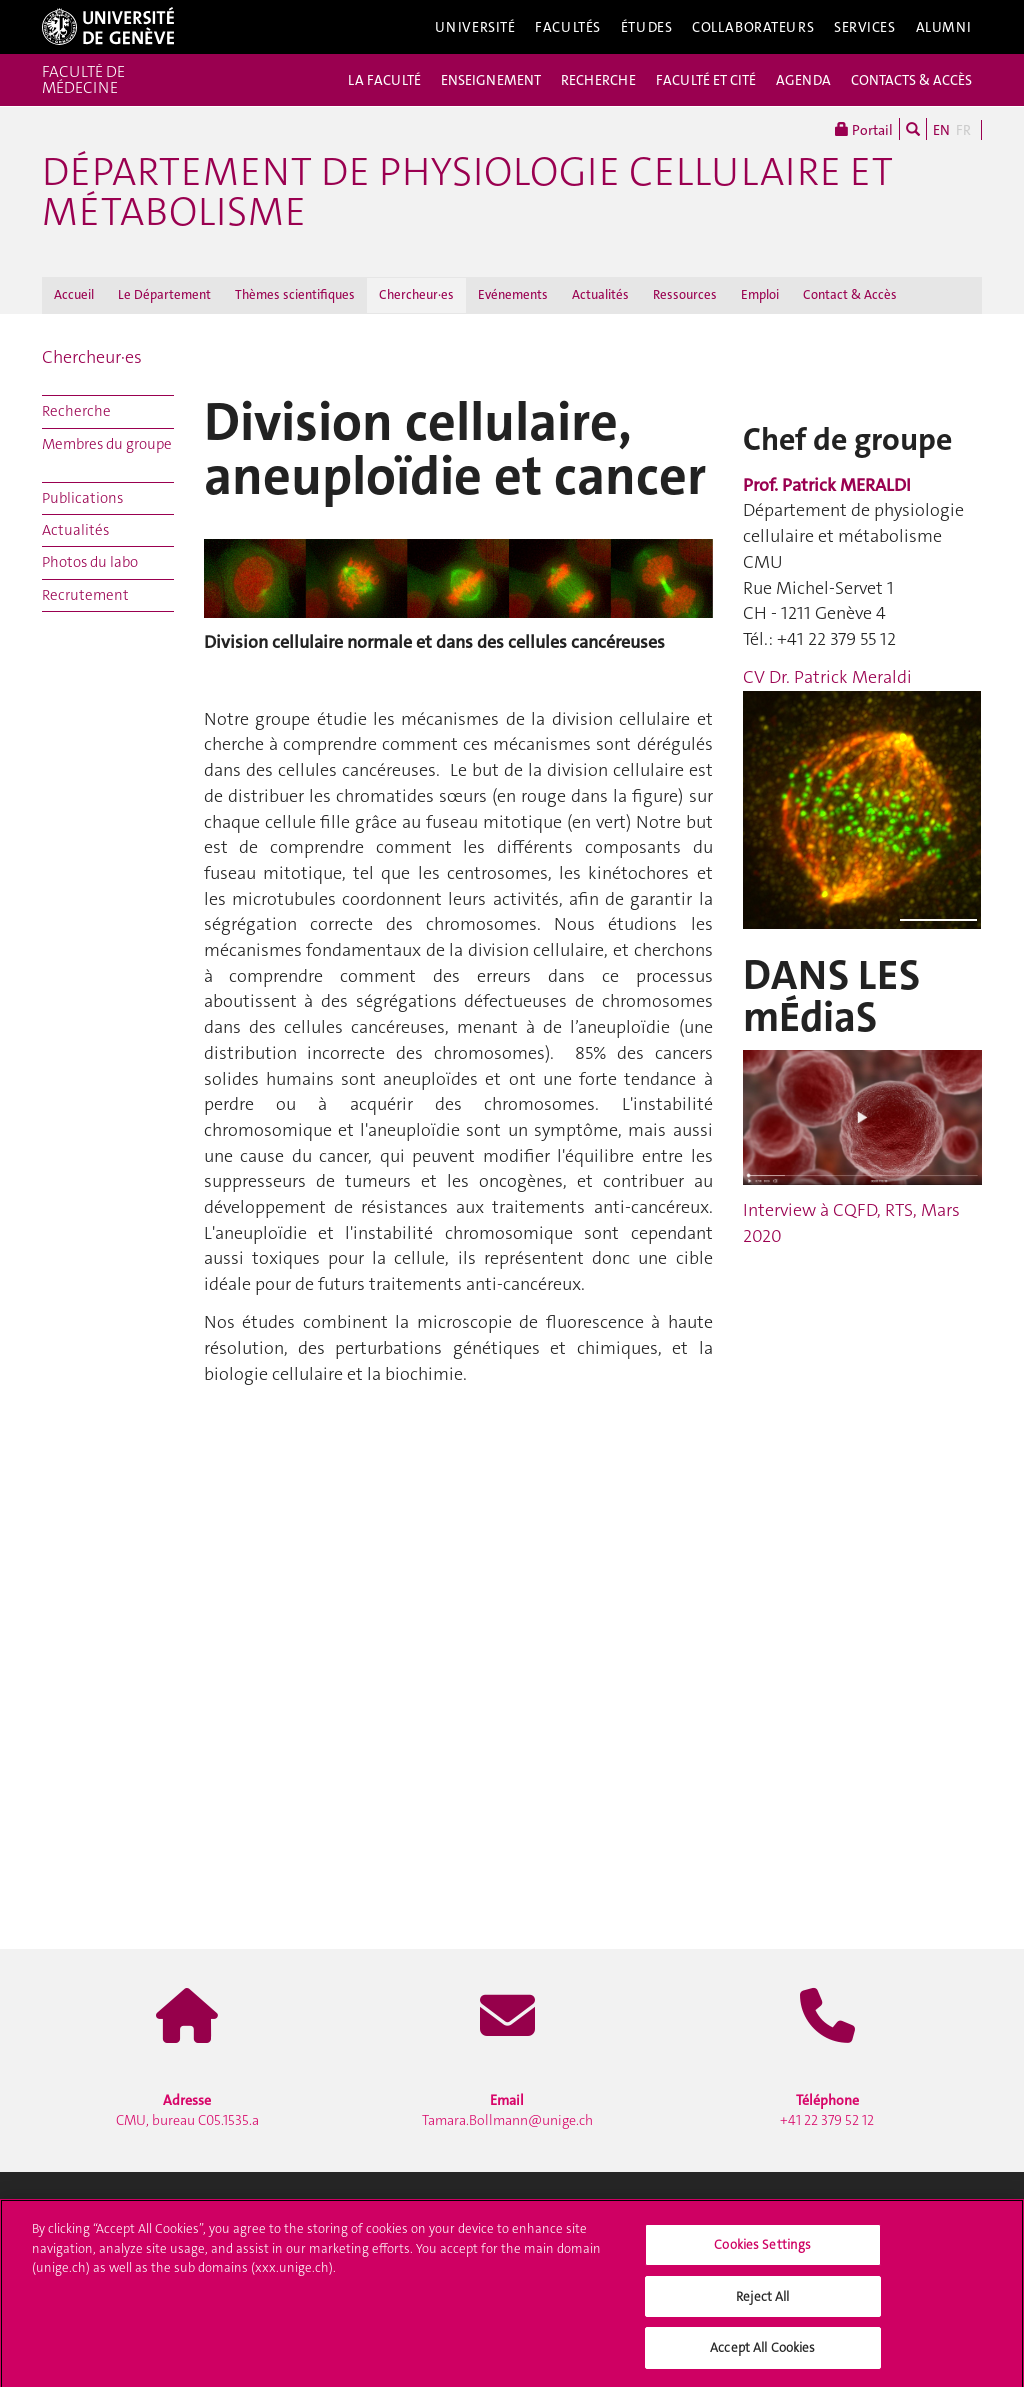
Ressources (685, 294)
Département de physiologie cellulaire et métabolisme (467, 192)
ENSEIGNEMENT (491, 80)
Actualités (600, 294)
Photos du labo (90, 562)
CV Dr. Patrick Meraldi (827, 677)
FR (963, 130)
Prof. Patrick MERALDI (827, 485)
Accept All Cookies (762, 2353)
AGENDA (803, 80)
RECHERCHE (598, 80)
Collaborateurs (753, 27)
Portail (864, 129)
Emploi (760, 294)
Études (646, 27)
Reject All (762, 2301)
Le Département (164, 294)
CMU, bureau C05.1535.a (187, 2110)
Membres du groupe (107, 444)
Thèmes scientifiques (295, 294)
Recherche (76, 411)
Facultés (568, 27)
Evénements (513, 294)
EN (941, 130)
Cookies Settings (762, 2249)
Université (475, 27)
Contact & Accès (850, 294)
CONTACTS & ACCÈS (911, 80)
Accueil (74, 294)
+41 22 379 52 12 (827, 2110)
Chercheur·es (416, 294)
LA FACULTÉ (384, 80)
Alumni (944, 27)
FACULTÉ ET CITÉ (706, 80)
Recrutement (85, 595)
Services (865, 27)
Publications (82, 498)
